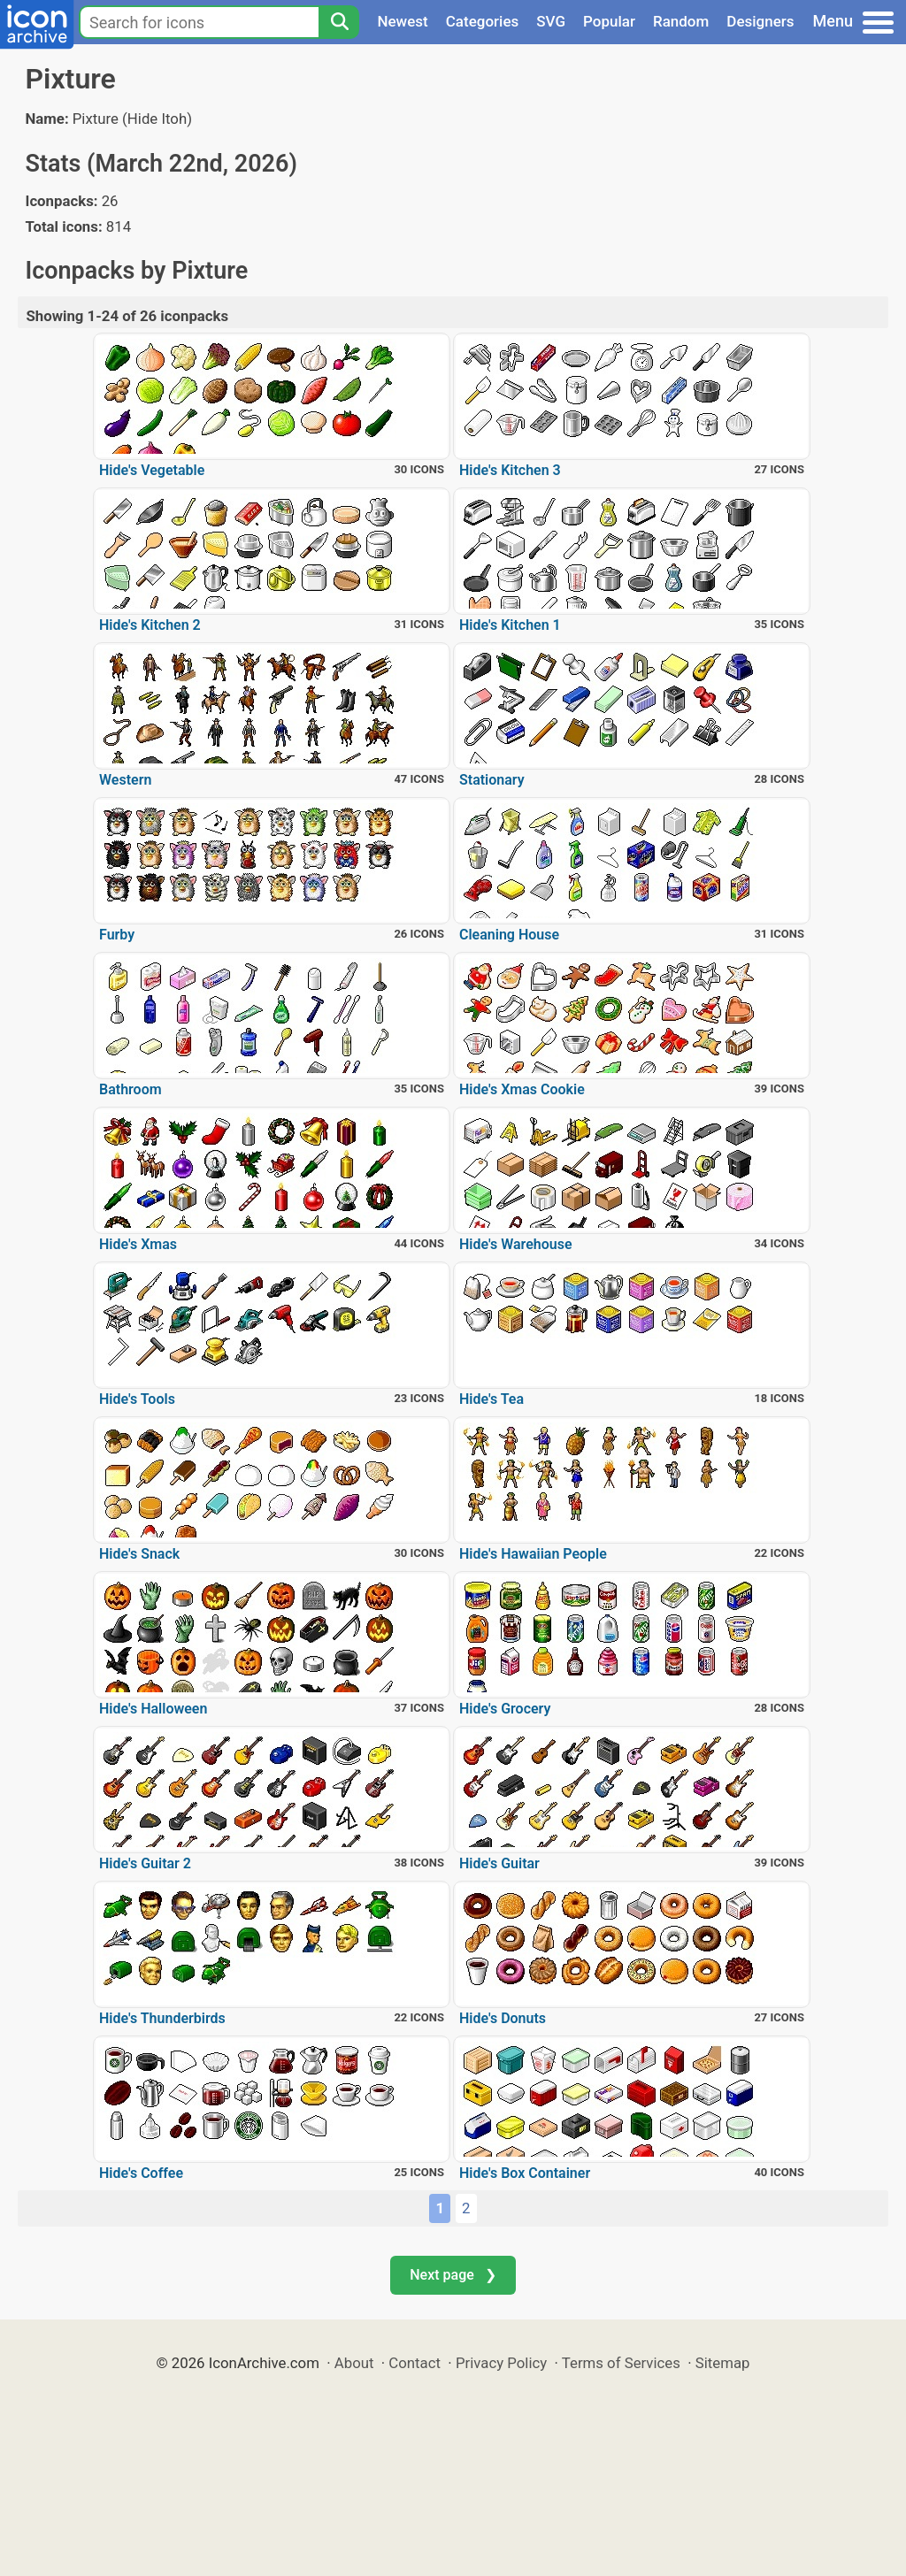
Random (681, 21)
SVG (550, 21)
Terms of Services (621, 2363)
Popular (609, 21)
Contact (414, 2363)
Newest (402, 21)
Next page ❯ (452, 2274)
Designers (760, 21)
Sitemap (722, 2363)
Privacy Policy (501, 2363)
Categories (482, 21)
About (354, 2363)
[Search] (339, 22)
